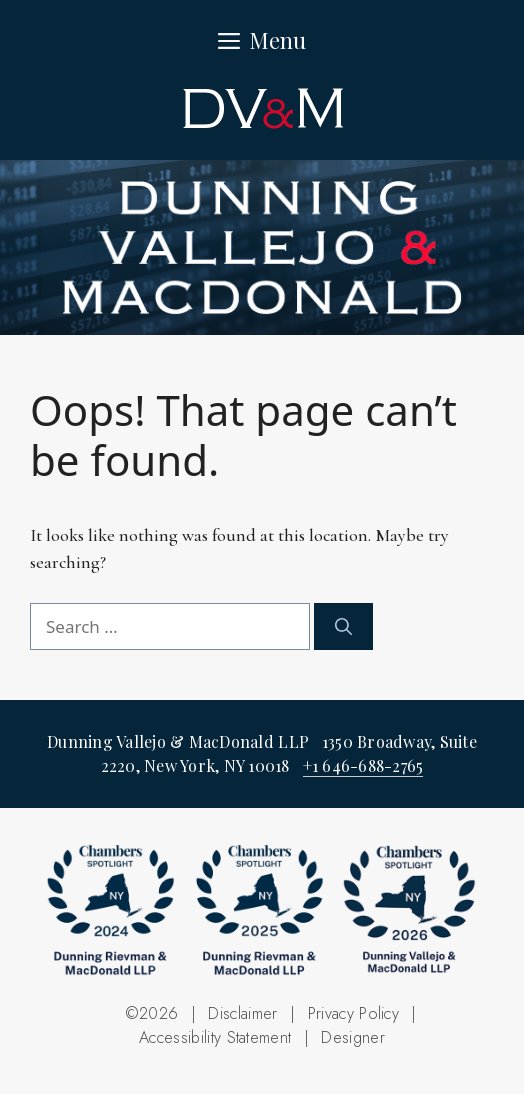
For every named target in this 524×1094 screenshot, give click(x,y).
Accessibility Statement (215, 1037)
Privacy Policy (353, 1013)
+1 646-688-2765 (363, 765)
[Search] (343, 627)
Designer (353, 1037)
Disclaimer (242, 1013)
